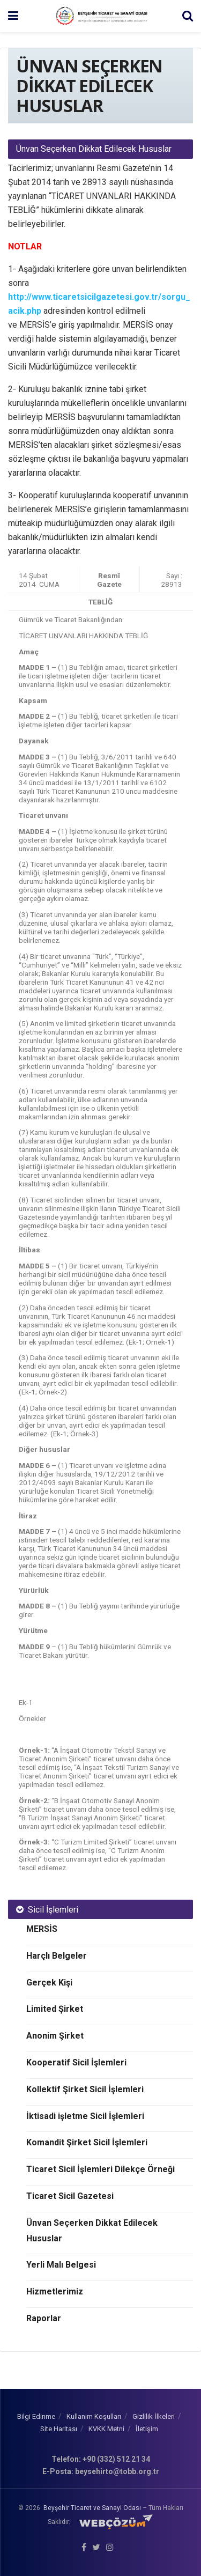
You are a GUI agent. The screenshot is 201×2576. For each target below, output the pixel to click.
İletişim (147, 2429)
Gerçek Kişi (49, 1982)
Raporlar (43, 2318)
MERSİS (41, 1929)
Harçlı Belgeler (56, 1956)
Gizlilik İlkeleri (153, 2416)
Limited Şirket (54, 2009)
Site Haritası (58, 2429)
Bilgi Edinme (36, 2416)
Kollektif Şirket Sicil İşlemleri (85, 2089)
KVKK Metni (106, 2429)
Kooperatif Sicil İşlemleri (76, 2062)
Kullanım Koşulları (93, 2416)
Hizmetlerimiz (54, 2291)
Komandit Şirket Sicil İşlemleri (86, 2142)
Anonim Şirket (55, 2036)
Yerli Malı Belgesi (61, 2265)
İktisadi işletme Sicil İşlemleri (85, 2116)
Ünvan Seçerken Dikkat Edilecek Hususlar (92, 2230)
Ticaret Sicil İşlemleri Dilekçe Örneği (100, 2169)
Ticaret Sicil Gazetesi (70, 2196)
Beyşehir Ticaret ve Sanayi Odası (92, 2508)
